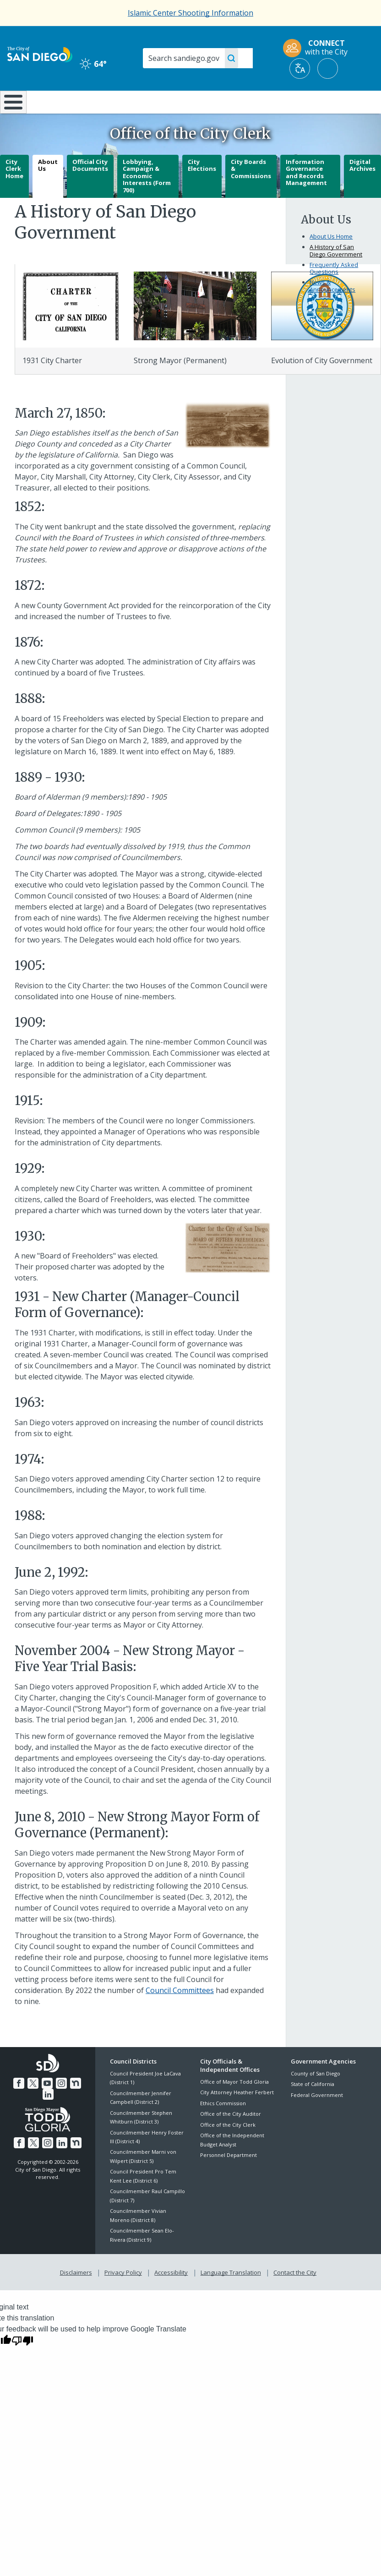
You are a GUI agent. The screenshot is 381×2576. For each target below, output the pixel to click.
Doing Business (167, 106)
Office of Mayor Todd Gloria (234, 2105)
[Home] (11, 114)
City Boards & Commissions (251, 192)
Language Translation (230, 2295)
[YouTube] (40, 2106)
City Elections (202, 189)
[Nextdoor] (67, 2106)
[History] (70, 329)
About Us (48, 189)
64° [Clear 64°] (93, 64)
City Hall (349, 101)
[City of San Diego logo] (39, 54)
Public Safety (287, 101)
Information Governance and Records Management (306, 196)
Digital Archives (362, 189)
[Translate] (299, 68)
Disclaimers (78, 2295)
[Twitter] (27, 2106)
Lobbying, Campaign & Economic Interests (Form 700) (147, 199)
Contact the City (293, 2295)
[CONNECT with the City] (318, 48)
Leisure (52, 101)
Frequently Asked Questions (334, 292)
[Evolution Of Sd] (322, 329)
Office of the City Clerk (228, 2148)
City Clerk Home (14, 192)
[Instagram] (54, 2106)
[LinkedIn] (81, 2106)
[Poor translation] (22, 2363)
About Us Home (331, 260)
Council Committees (180, 2014)
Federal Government (317, 2118)
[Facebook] (13, 2106)
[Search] (198, 58)
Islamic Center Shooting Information (190, 13)
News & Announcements (332, 310)
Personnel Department (228, 2179)
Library (224, 101)
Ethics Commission (223, 2127)
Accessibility (171, 2295)
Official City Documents (90, 189)
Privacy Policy (124, 2295)
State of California (312, 2108)
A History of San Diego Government (336, 275)
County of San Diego (315, 2097)
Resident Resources (111, 106)
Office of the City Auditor (230, 2138)
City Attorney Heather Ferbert (237, 2116)
